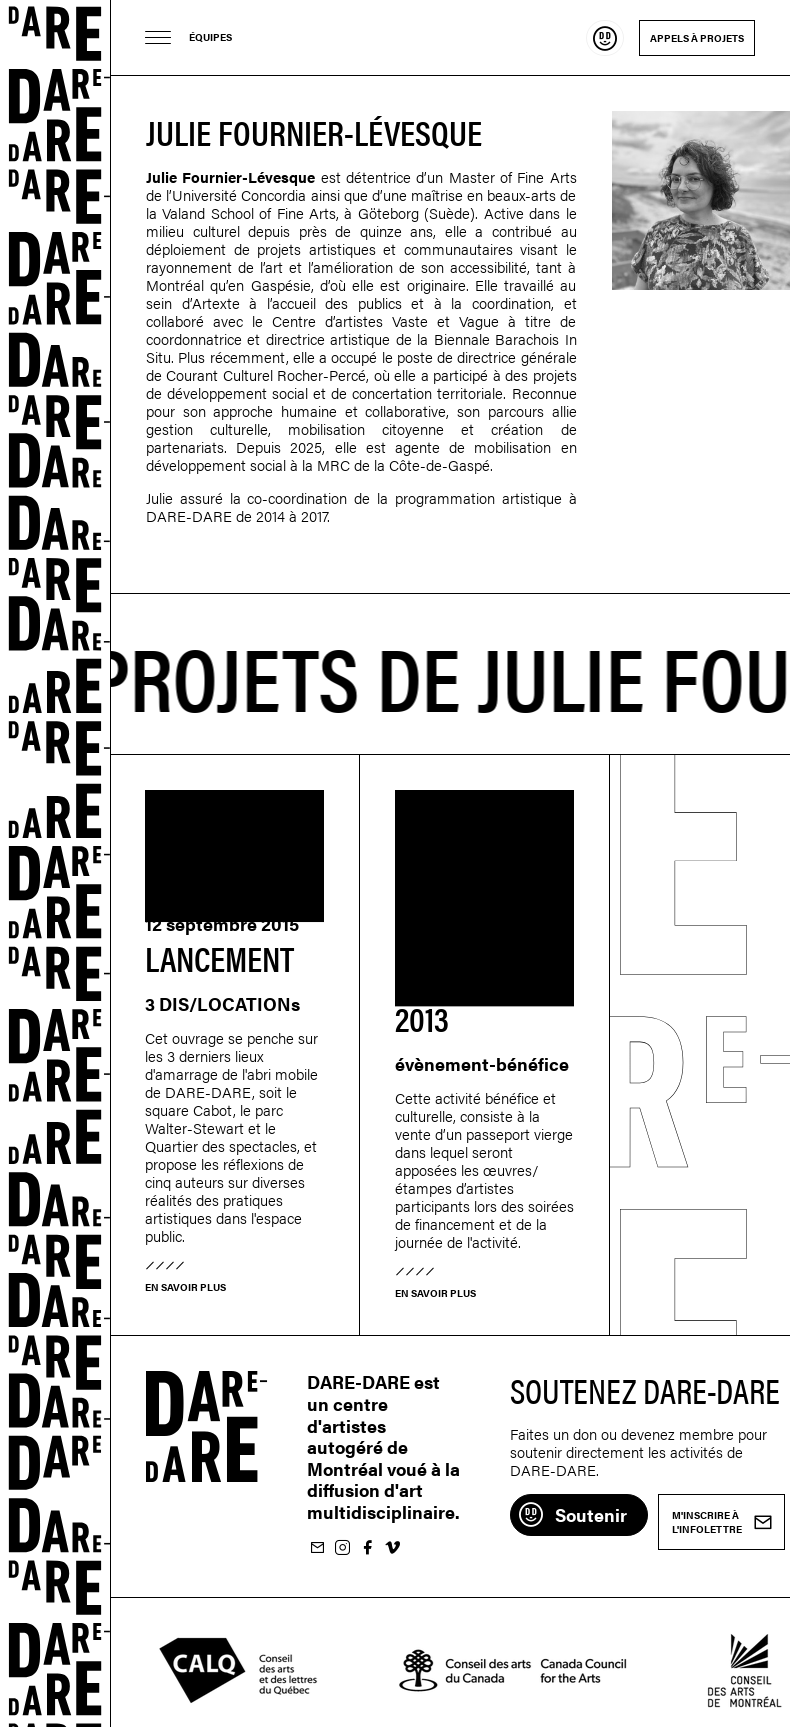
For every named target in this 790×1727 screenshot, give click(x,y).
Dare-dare (55, 863)
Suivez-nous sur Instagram (342, 1548)
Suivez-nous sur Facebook (367, 1548)
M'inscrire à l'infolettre (317, 1548)
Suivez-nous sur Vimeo (392, 1548)
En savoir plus (185, 1287)
